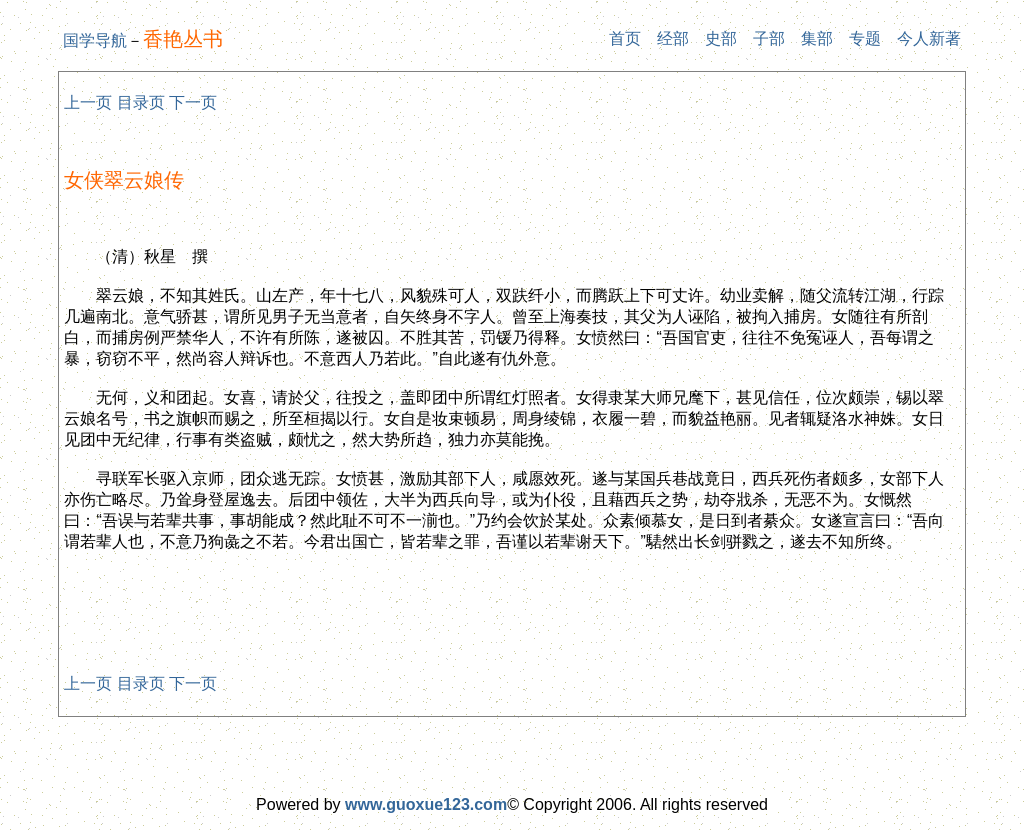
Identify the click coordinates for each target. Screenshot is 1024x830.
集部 (817, 38)
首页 (625, 38)
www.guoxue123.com (426, 804)
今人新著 (929, 38)
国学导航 (95, 40)
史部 (721, 38)
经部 (673, 38)
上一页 (88, 102)
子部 (769, 38)
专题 (865, 38)
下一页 (193, 102)
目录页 (141, 102)
